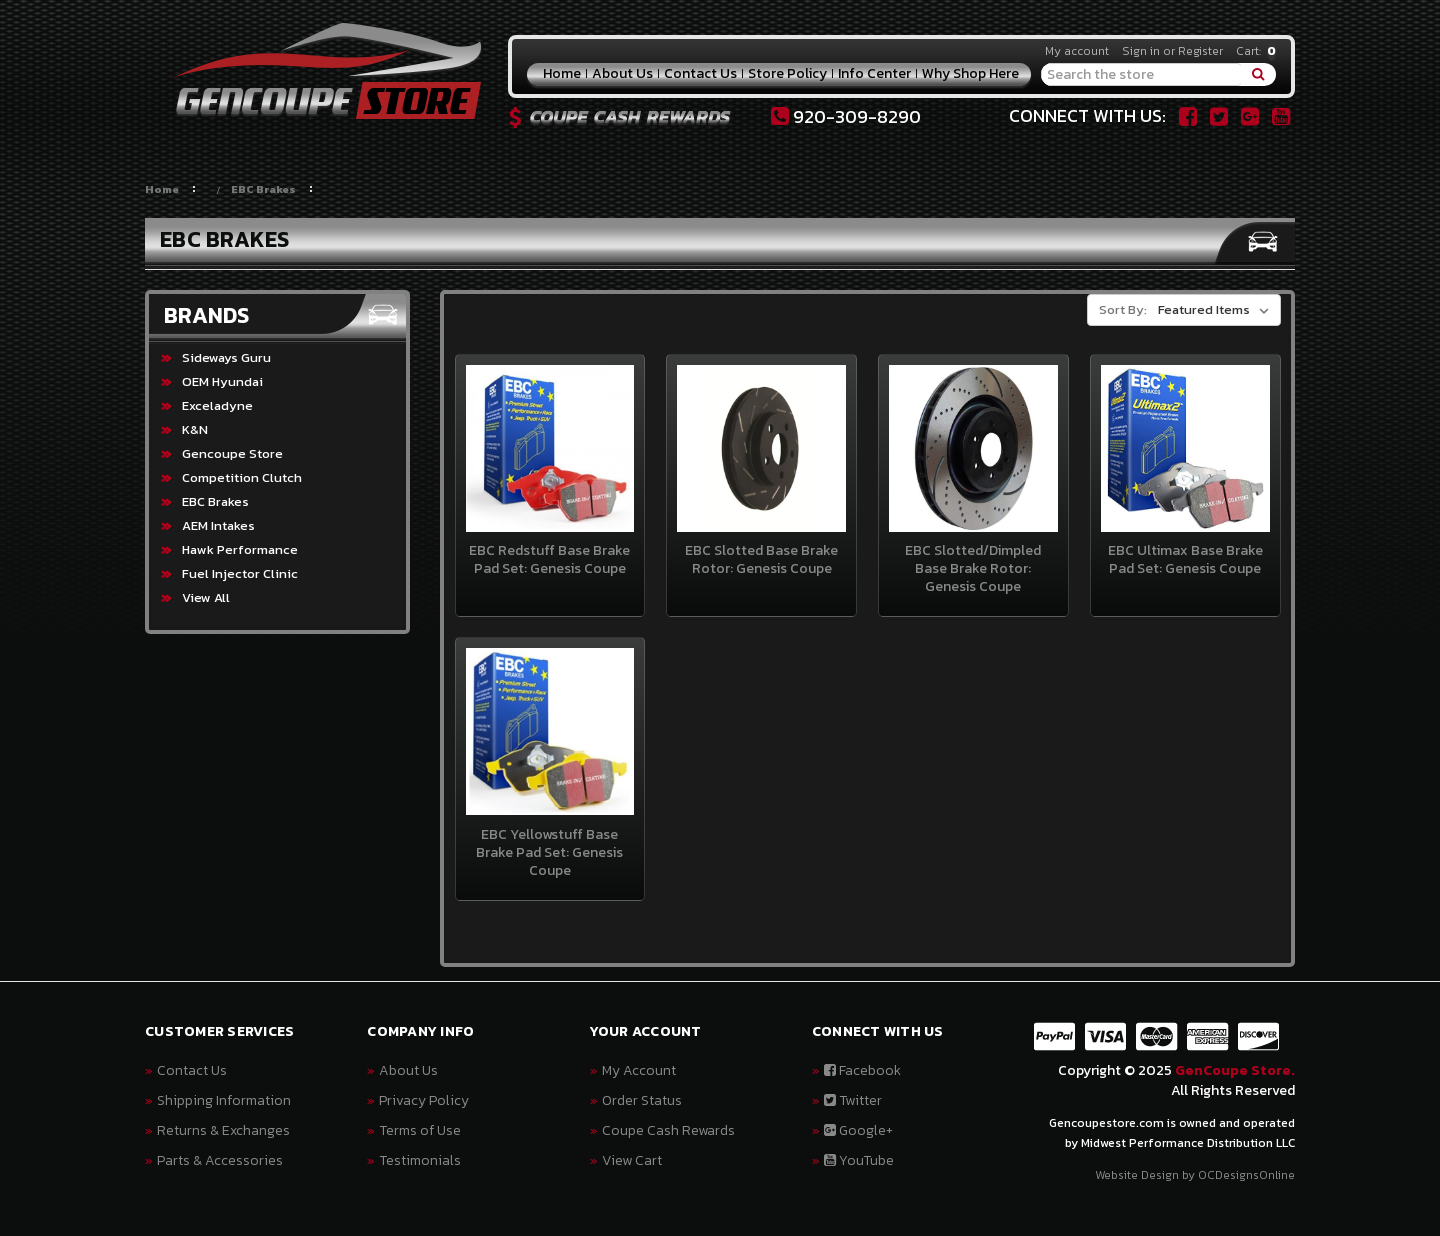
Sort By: (1123, 309)
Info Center (874, 73)
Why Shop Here (970, 73)
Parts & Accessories (220, 1160)
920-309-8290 (846, 116)
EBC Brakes (263, 189)
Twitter (853, 1100)
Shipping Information (224, 1100)
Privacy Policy (424, 1100)
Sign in (1141, 51)
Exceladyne (217, 405)
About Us (622, 73)
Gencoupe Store (232, 453)
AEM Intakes (218, 525)
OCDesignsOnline (1246, 1175)
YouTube (859, 1160)
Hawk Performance (240, 549)
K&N (195, 429)
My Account (639, 1070)
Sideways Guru (226, 357)
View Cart (632, 1160)
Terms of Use (420, 1130)
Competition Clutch (242, 477)
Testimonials (420, 1160)
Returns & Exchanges (223, 1130)
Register (1200, 51)
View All (206, 597)
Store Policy (787, 73)
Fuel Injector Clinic (240, 573)
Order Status (642, 1100)
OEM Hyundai (222, 381)
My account (1077, 51)
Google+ (858, 1130)
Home (562, 73)
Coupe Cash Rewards (668, 1130)
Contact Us (700, 73)
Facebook (862, 1070)
